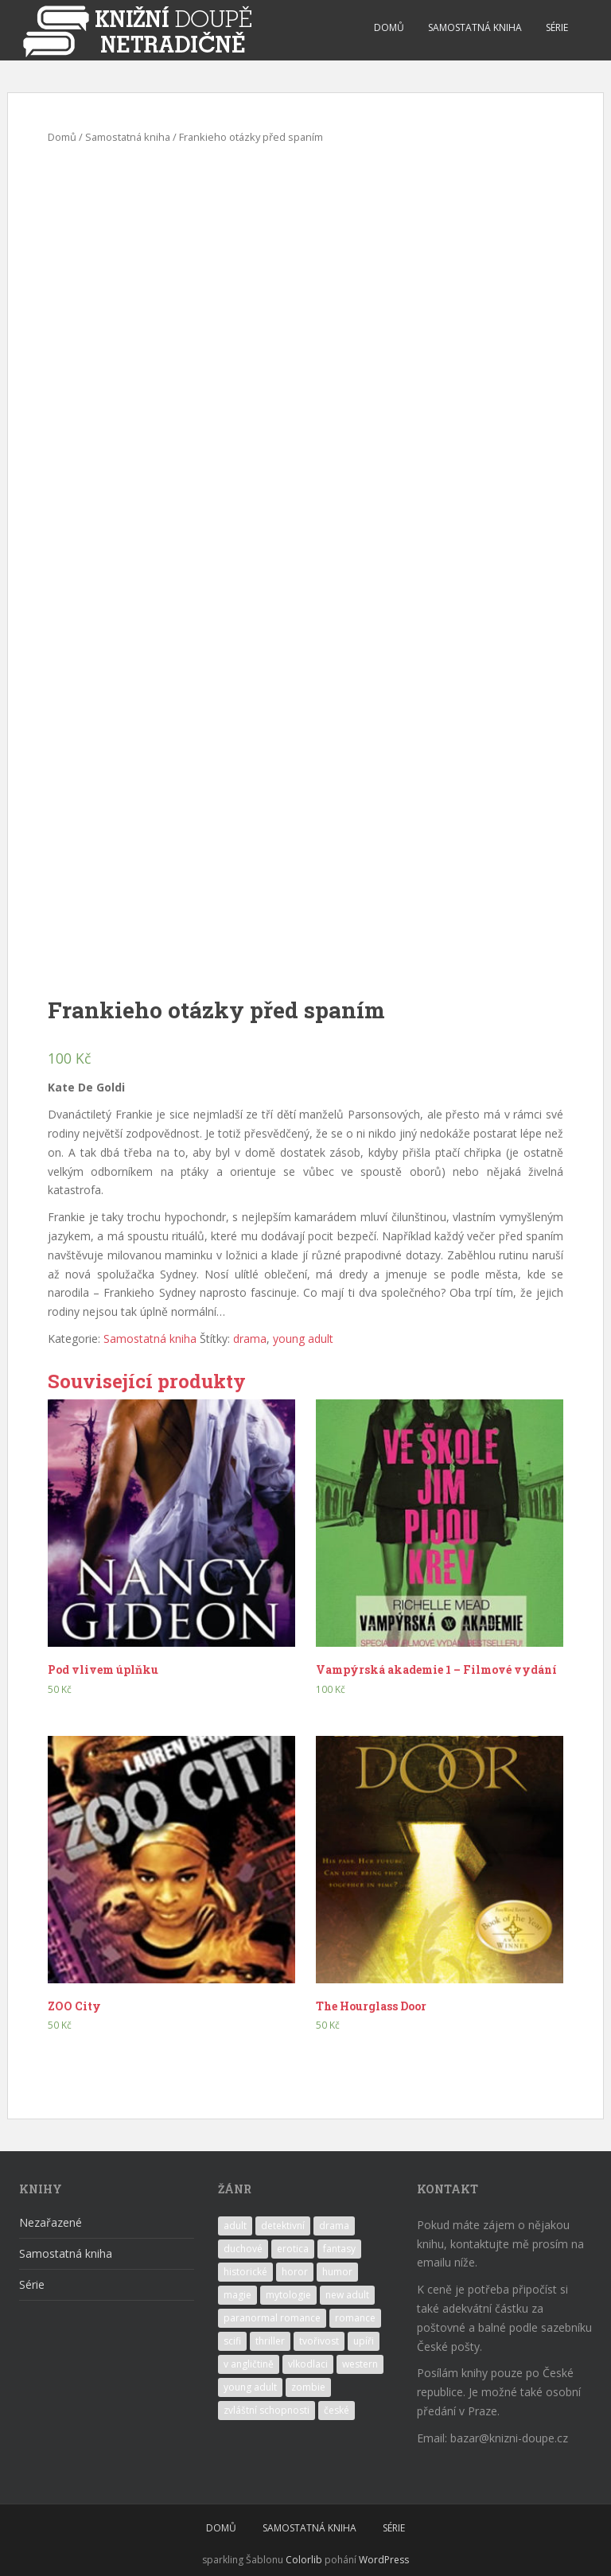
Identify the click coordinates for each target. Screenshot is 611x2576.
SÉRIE (557, 27)
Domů (62, 137)
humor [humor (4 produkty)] (337, 2271)
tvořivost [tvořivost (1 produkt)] (319, 2341)
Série (32, 2284)
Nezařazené (50, 2222)
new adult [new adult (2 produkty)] (347, 2295)
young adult (303, 1338)
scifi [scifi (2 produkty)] (232, 2341)
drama (250, 1338)
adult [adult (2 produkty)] (235, 2225)
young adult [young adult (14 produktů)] (250, 2387)
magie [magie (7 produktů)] (237, 2295)
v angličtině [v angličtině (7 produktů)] (249, 2364)
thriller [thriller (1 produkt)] (270, 2341)
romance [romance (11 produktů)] (355, 2318)
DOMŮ (389, 27)
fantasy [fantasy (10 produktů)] (339, 2248)
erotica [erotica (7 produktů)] (293, 2248)
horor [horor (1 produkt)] (295, 2271)
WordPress (384, 2559)
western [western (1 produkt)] (360, 2364)
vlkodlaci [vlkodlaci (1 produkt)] (308, 2364)
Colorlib (304, 2559)
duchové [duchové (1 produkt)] (243, 2248)
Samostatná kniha (127, 137)
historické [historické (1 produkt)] (245, 2271)
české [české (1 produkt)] (336, 2410)
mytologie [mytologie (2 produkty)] (288, 2295)
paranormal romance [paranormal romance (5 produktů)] (272, 2318)
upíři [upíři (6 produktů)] (363, 2341)
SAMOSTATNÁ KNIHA (475, 27)
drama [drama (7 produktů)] (334, 2225)
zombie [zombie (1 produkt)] (308, 2387)
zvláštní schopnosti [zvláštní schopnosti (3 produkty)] (266, 2410)
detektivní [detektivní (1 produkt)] (283, 2225)
